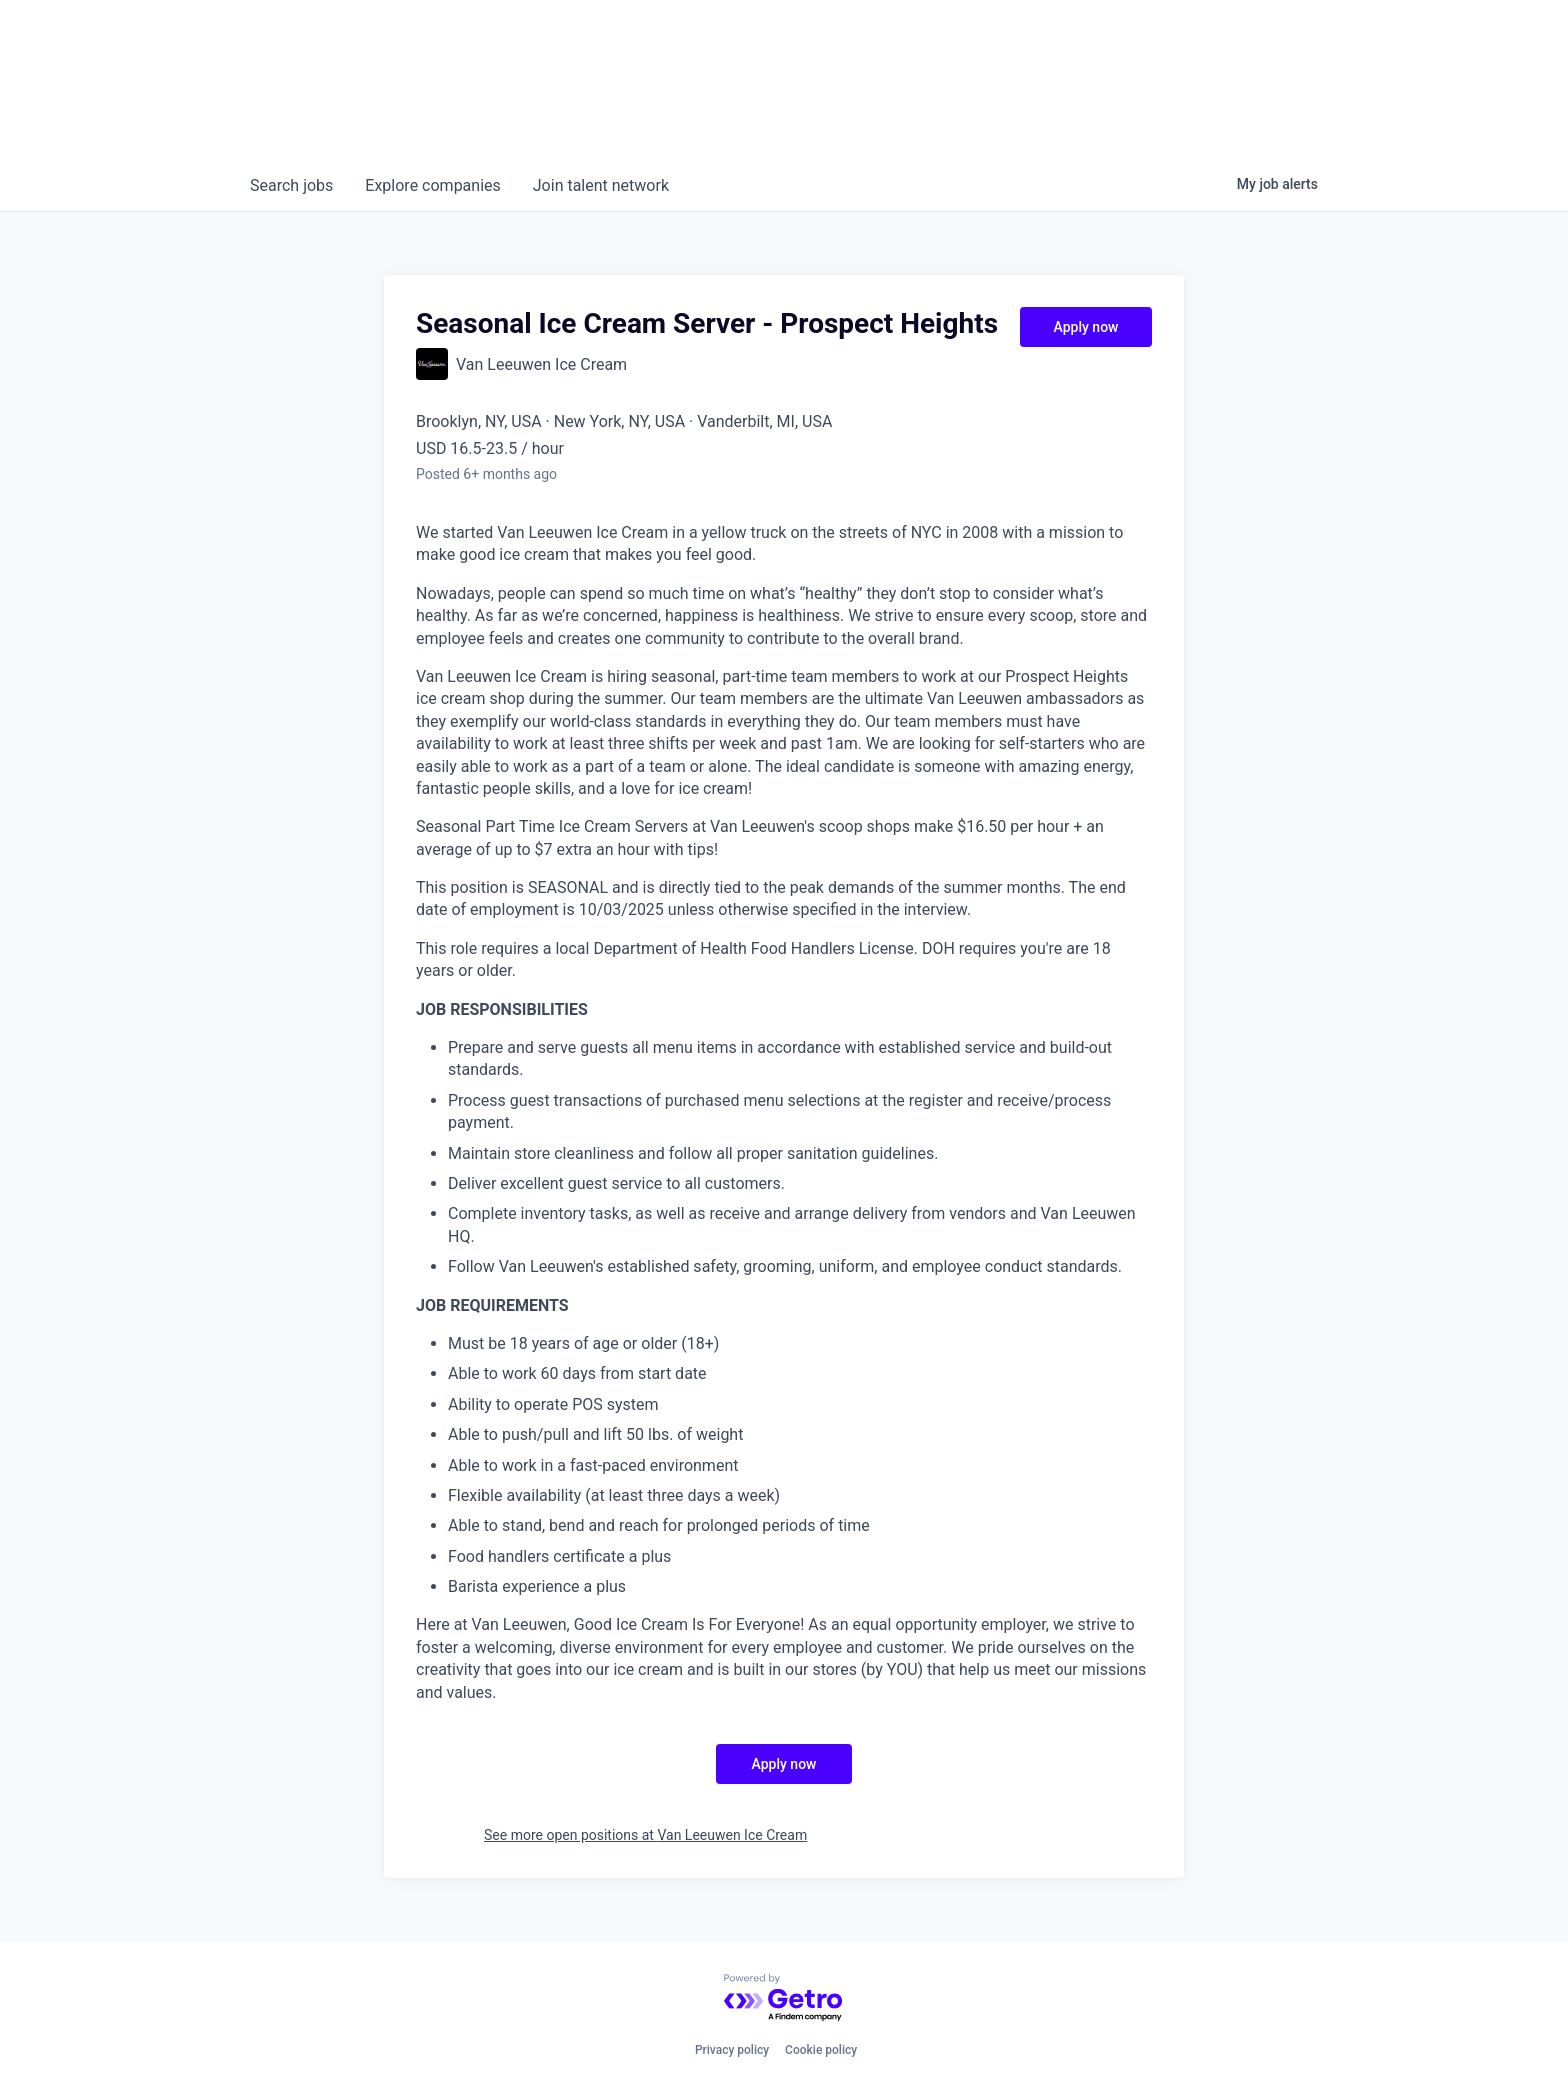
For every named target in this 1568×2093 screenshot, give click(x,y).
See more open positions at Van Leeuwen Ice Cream (645, 1835)
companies (432, 185)
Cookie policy (821, 2050)
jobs (291, 185)
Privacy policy (732, 2050)
